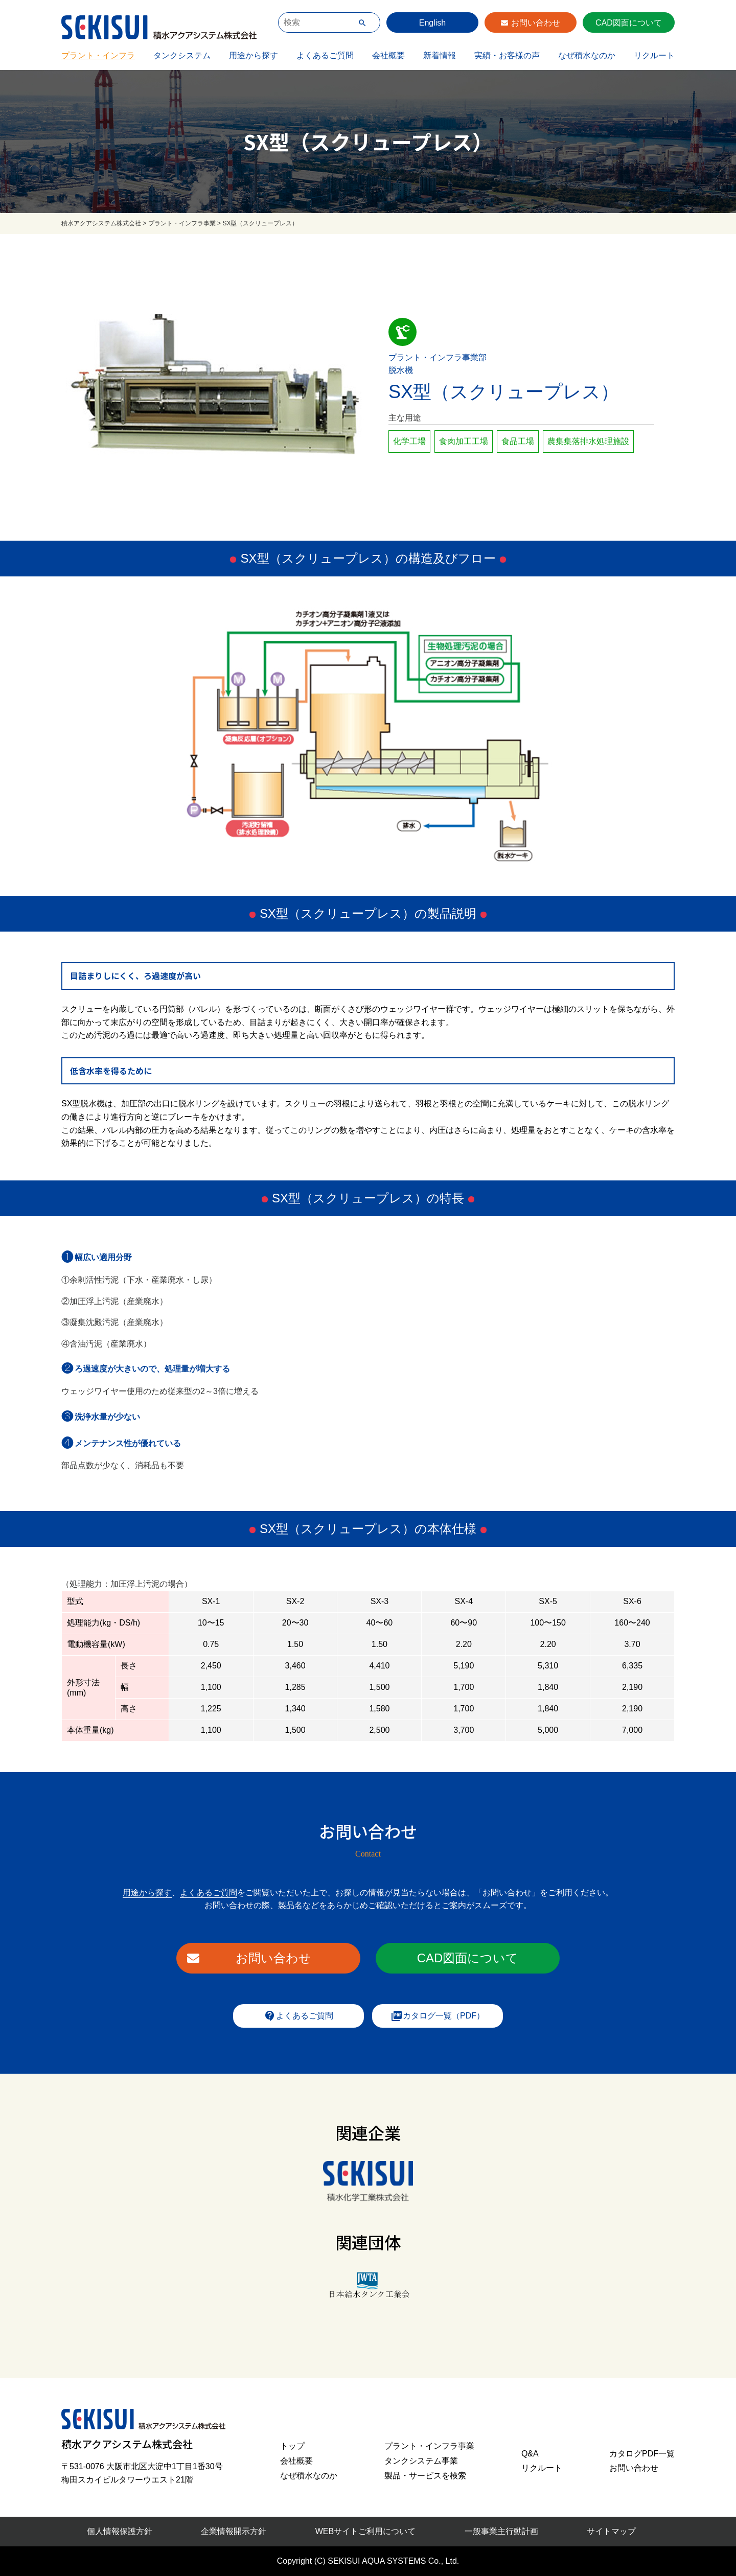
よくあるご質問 (325, 55)
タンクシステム (182, 55)
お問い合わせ (535, 22)
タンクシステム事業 (421, 2460)
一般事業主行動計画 (501, 2531)
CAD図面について (628, 22)
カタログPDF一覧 (642, 2453)
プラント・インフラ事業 (429, 2446)
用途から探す (253, 55)
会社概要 (388, 55)
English (432, 22)
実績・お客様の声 (507, 55)
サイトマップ (611, 2531)
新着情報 (439, 55)
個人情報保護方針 (119, 2531)
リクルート (654, 55)
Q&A (530, 2453)
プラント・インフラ (98, 55)
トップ (292, 2446)
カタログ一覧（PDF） (437, 2016)
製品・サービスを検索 (425, 2475)
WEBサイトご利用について (365, 2531)
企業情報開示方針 (233, 2531)
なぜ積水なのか (586, 55)
